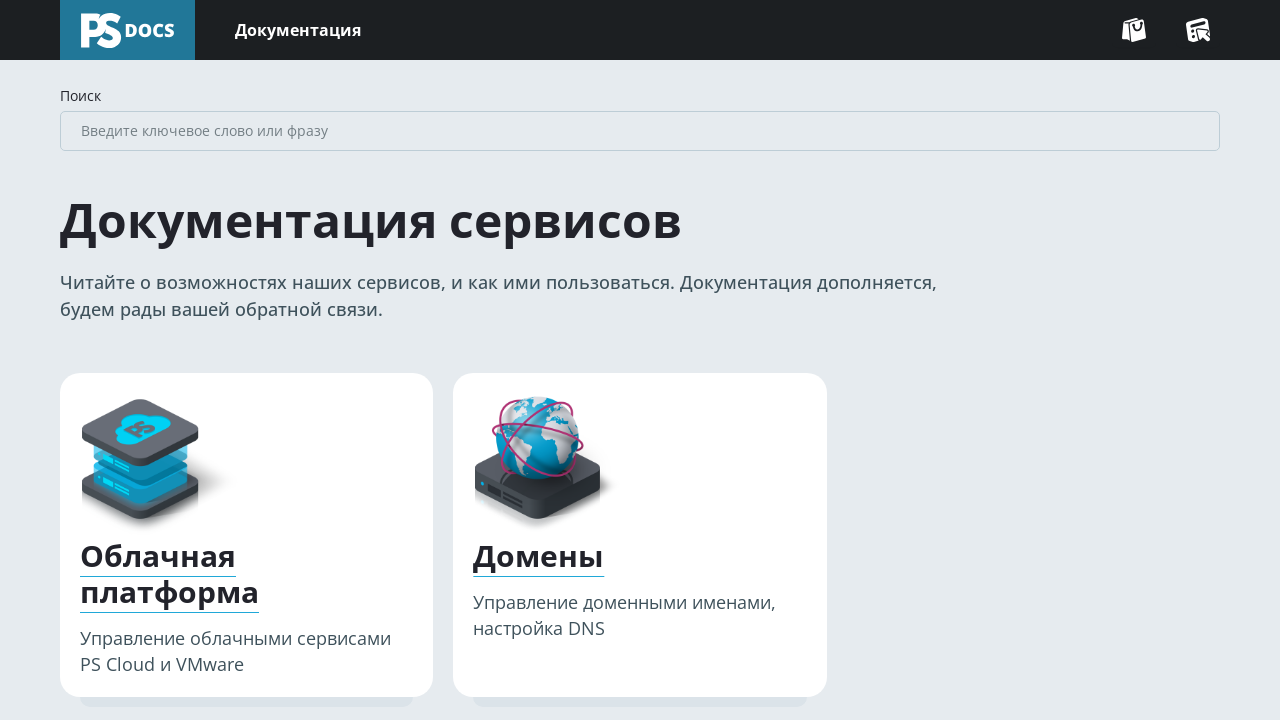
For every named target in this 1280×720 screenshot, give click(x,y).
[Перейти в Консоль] (1198, 30)
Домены (538, 556)
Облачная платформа (169, 574)
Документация (298, 30)
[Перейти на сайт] (1134, 30)
